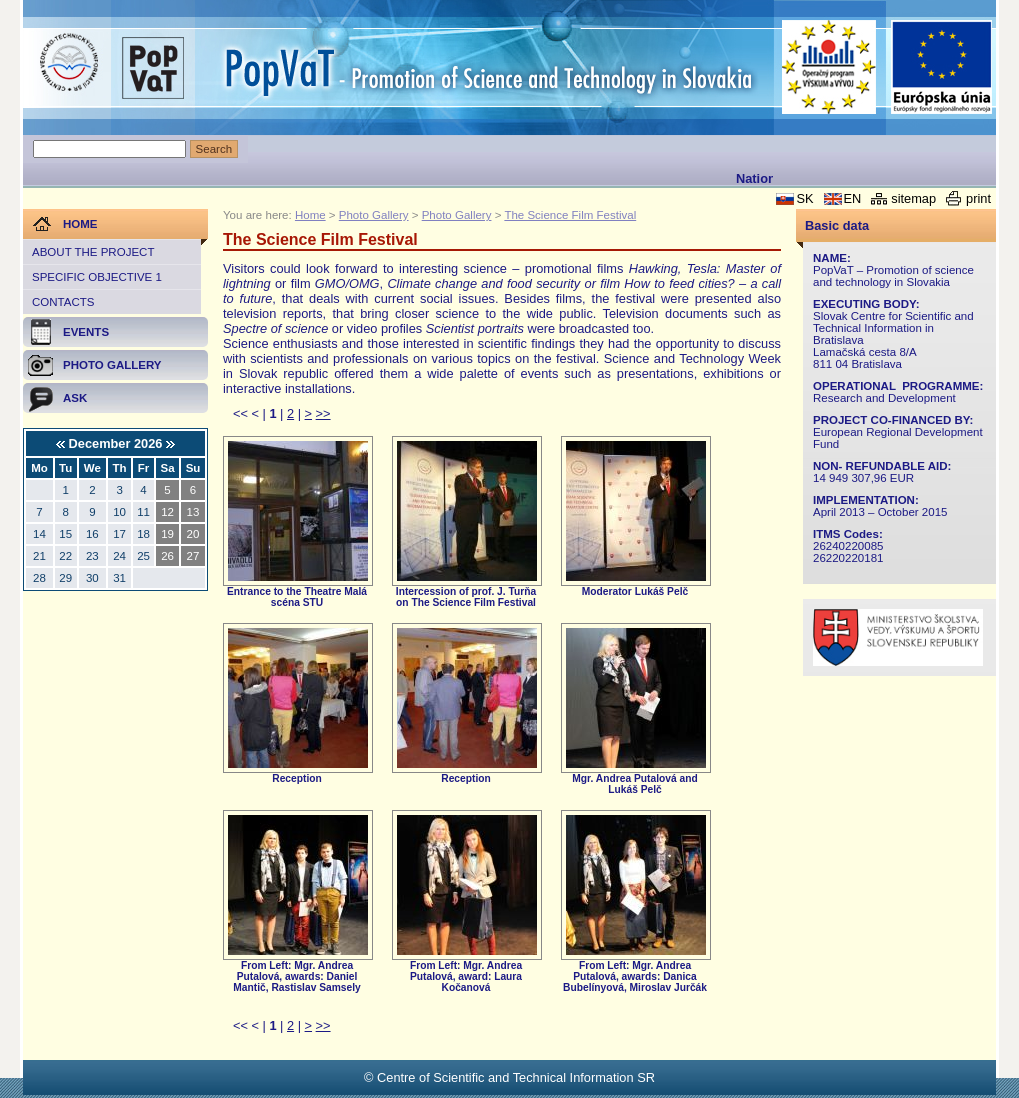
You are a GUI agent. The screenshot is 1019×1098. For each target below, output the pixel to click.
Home (310, 215)
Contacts (63, 302)
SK (804, 198)
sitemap (913, 198)
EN (853, 198)
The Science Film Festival (570, 215)
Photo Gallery (374, 215)
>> (323, 413)
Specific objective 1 (97, 277)
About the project (93, 252)
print (978, 198)
